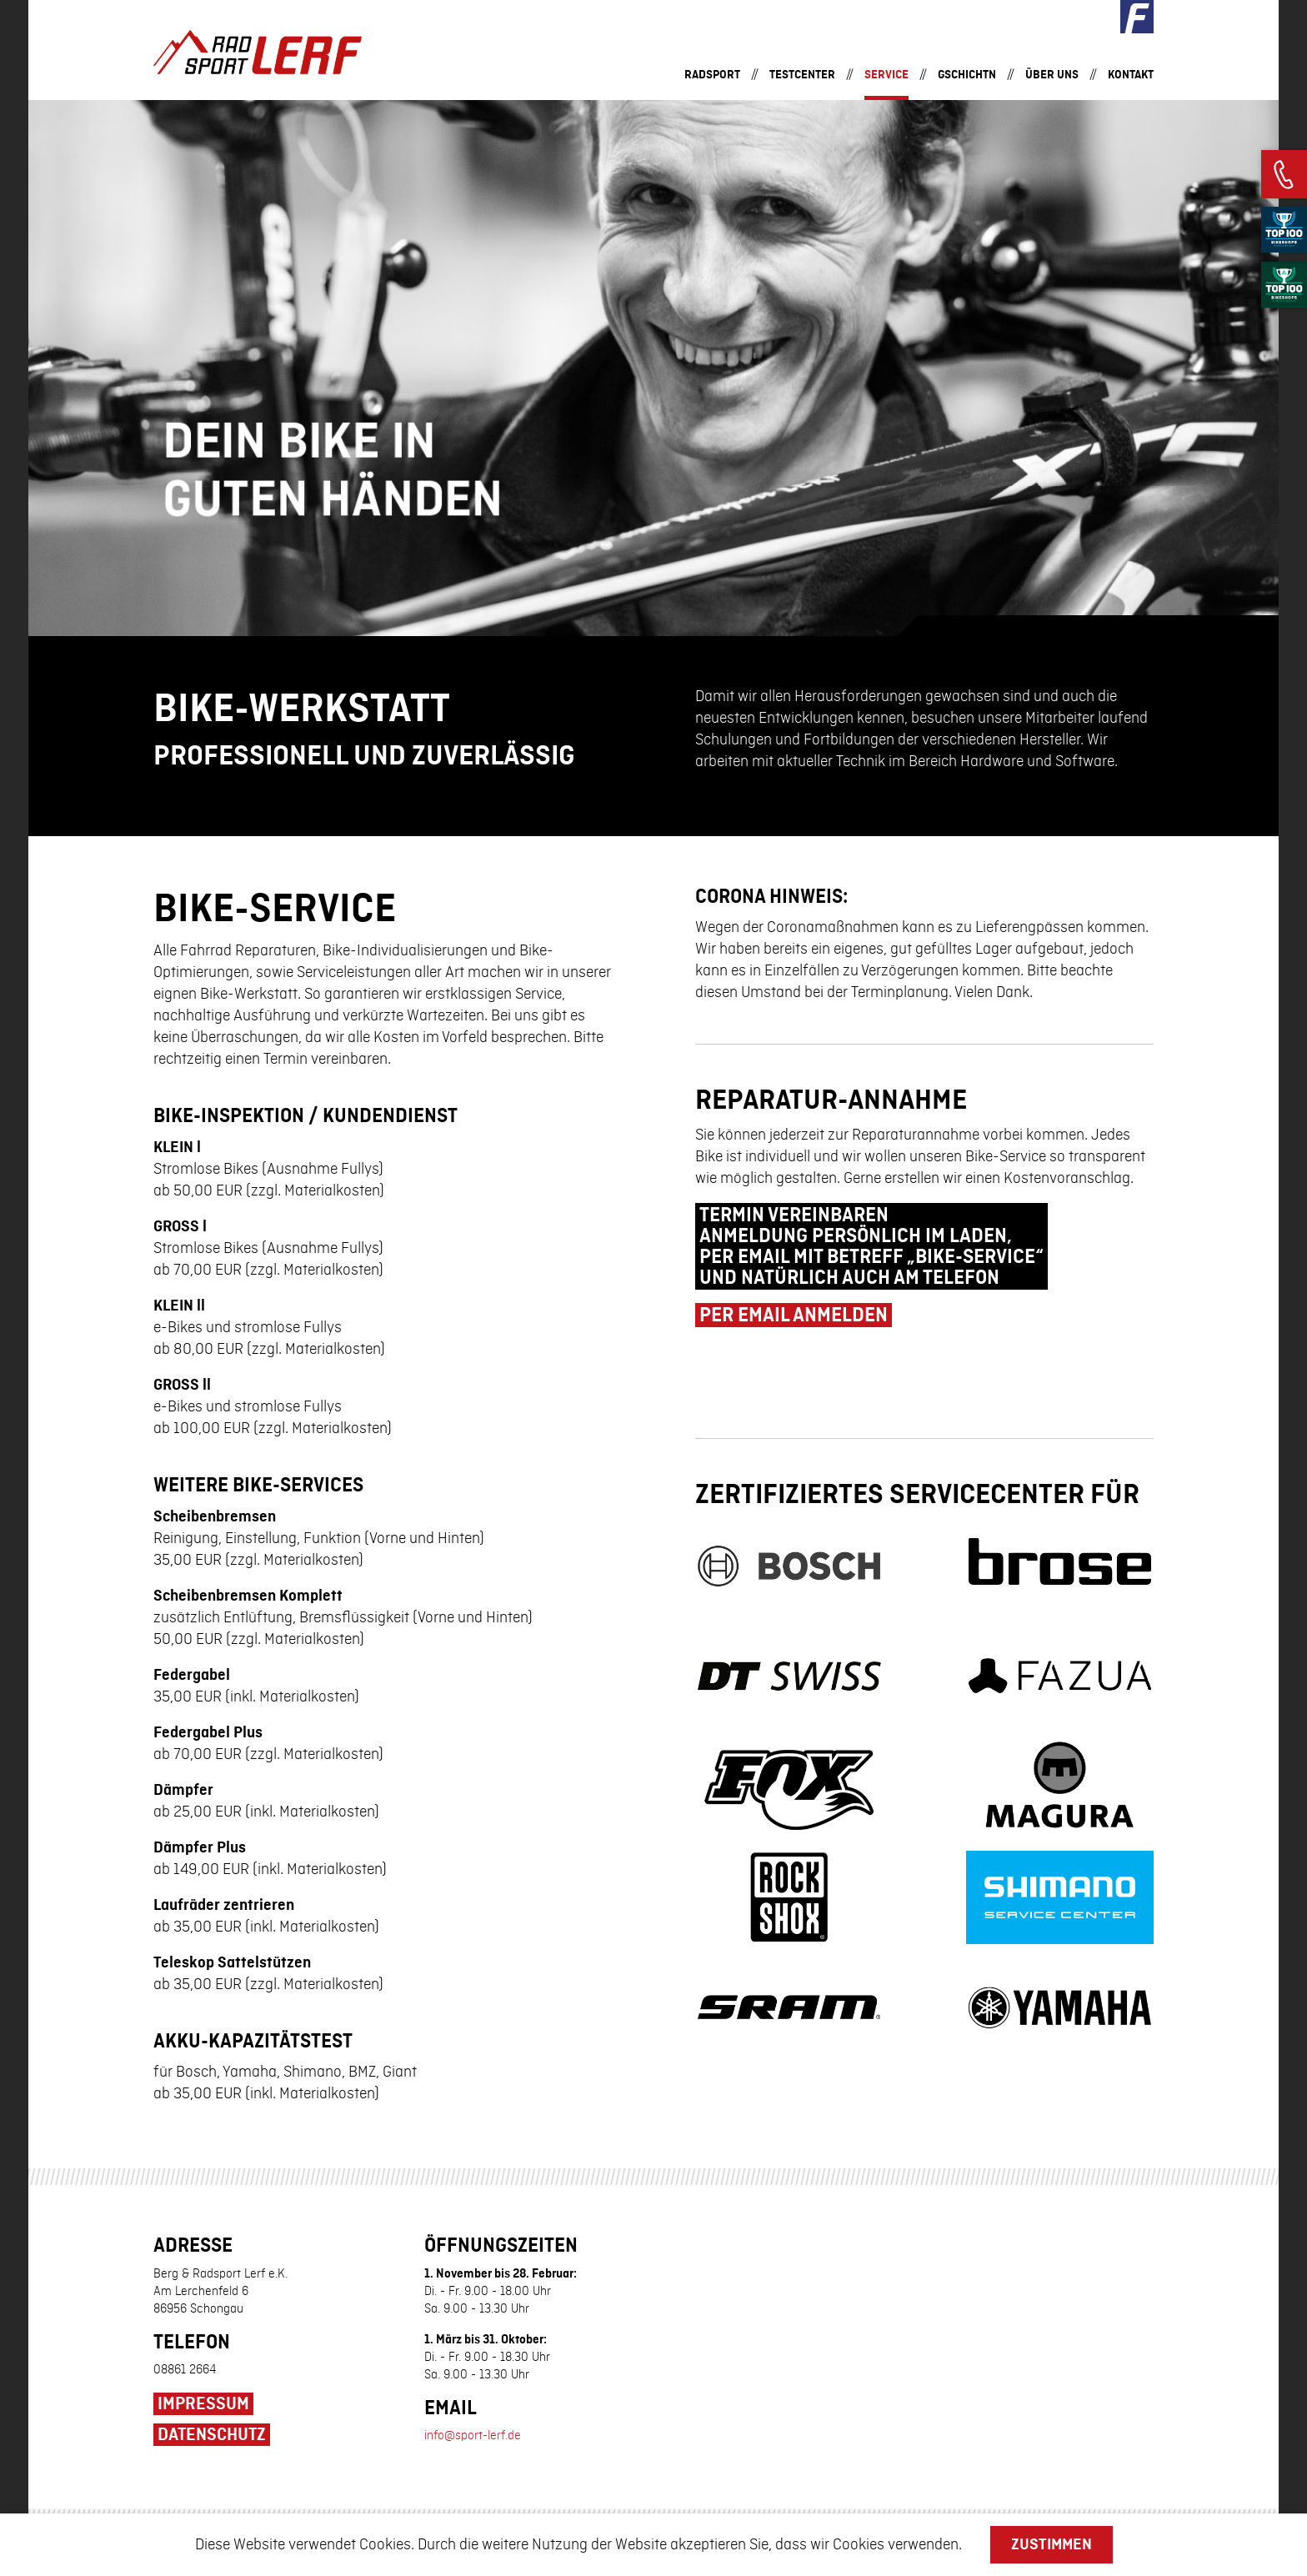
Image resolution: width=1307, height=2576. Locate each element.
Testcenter (802, 74)
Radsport (712, 74)
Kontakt (1131, 74)
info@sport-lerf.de (472, 2411)
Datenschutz (212, 2410)
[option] (653, 368)
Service (886, 74)
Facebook (1137, 16)
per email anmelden (793, 1304)
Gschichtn (967, 74)
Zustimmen (1051, 2544)
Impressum (203, 2379)
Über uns (1052, 74)
